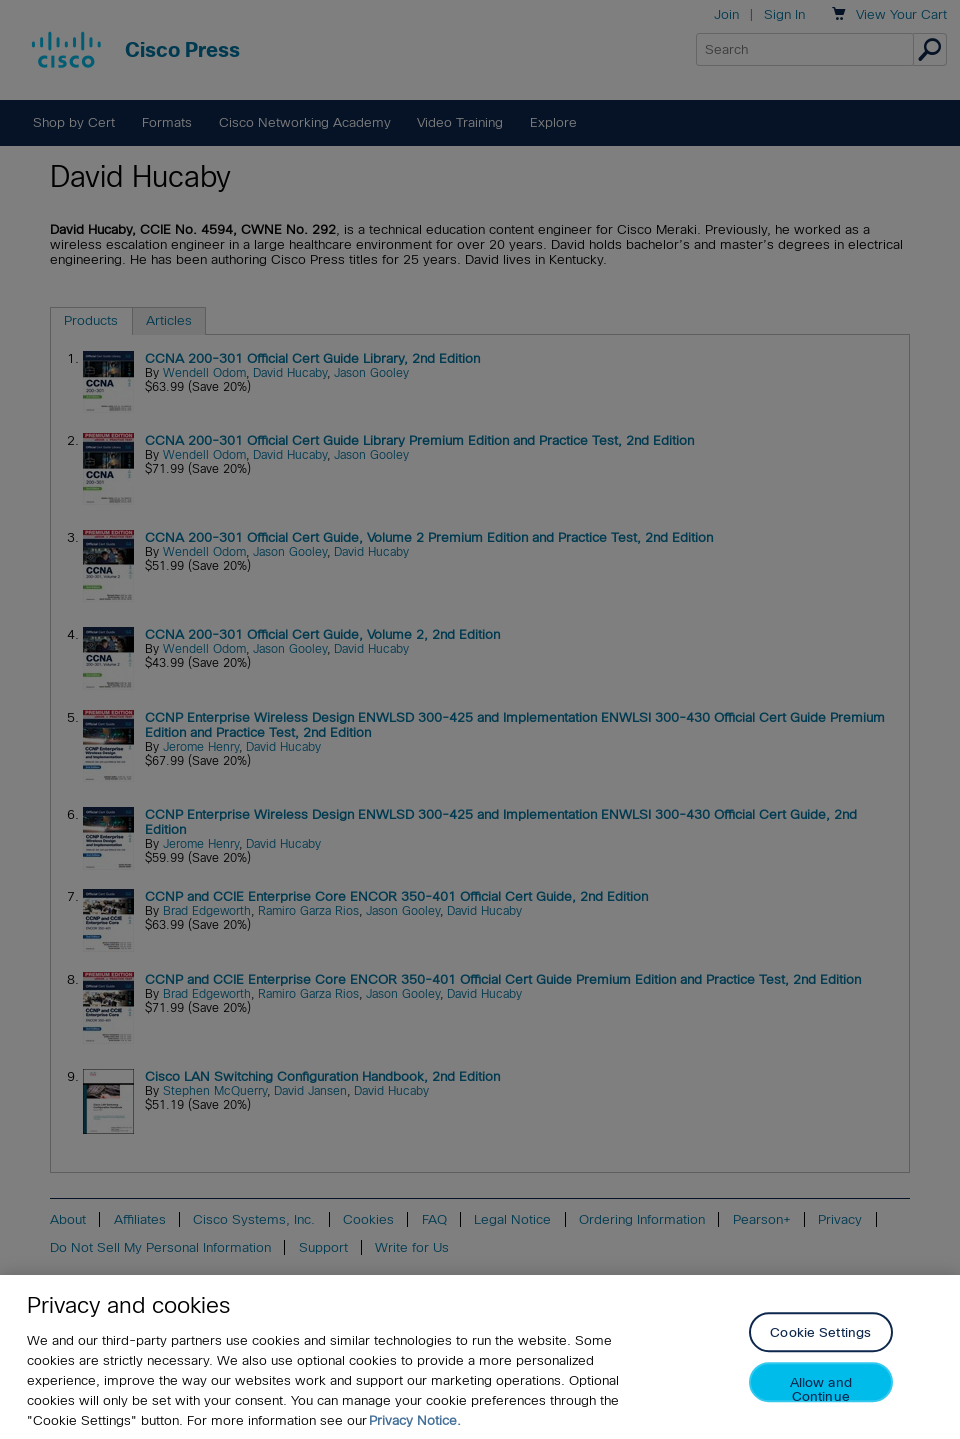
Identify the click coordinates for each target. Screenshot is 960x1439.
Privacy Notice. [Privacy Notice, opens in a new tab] (415, 1420)
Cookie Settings (820, 1333)
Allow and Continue (821, 1389)
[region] (480, 1357)
